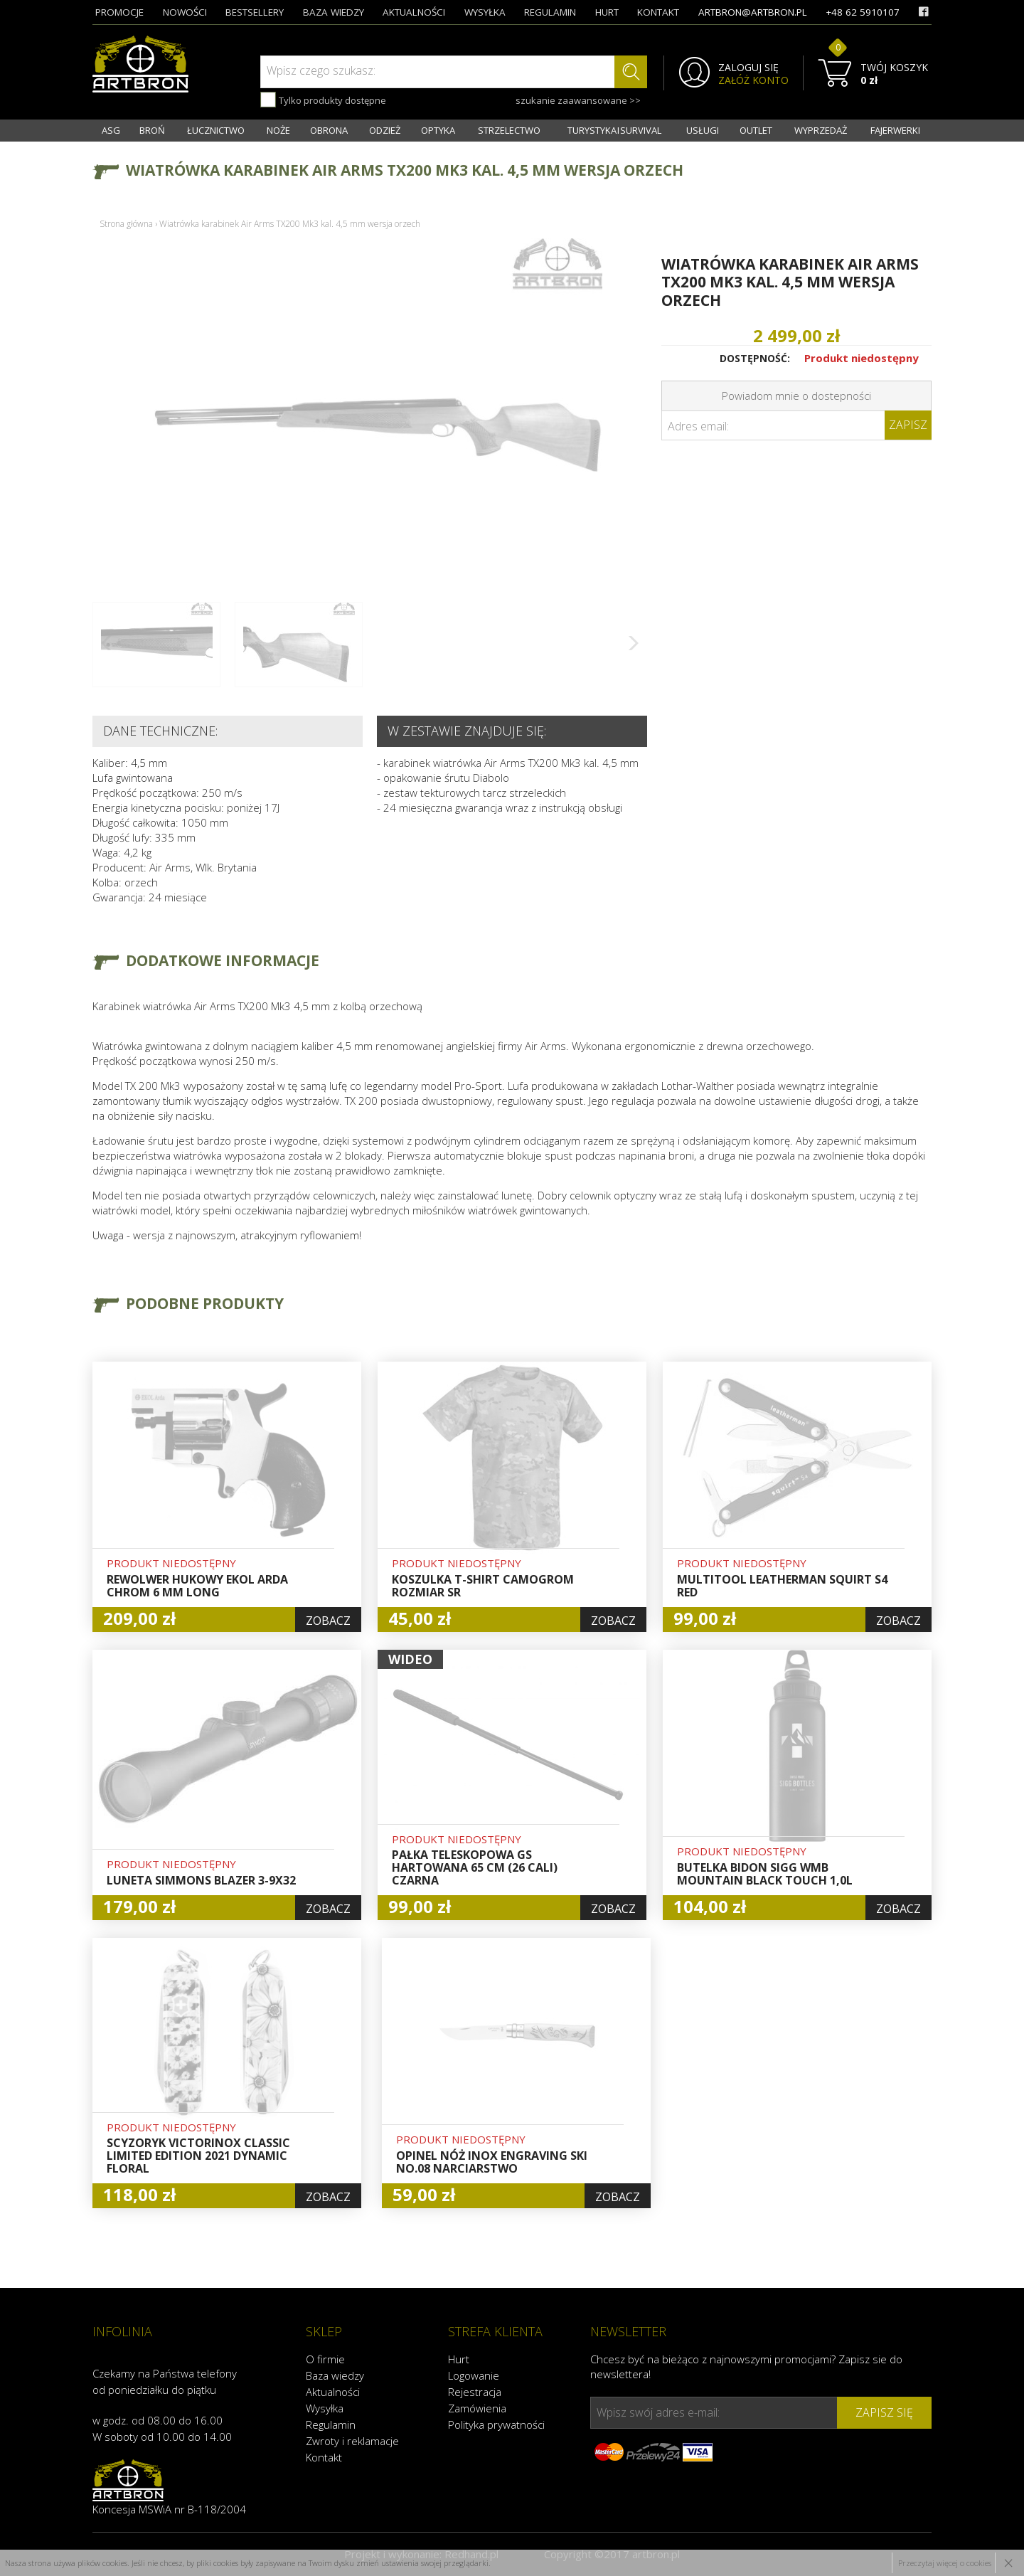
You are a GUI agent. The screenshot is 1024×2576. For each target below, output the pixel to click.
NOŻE (278, 130)
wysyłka (485, 12)
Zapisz (908, 425)
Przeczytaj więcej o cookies (944, 2563)
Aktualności (333, 2392)
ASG (111, 130)
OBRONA (329, 130)
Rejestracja (474, 2392)
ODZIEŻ (384, 130)
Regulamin (331, 2424)
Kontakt (324, 2457)
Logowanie (473, 2375)
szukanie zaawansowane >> (578, 100)
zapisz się (884, 2412)
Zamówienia (477, 2408)
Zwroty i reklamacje (352, 2441)
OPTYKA (438, 130)
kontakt (658, 12)
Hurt (458, 2359)
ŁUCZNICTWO (216, 130)
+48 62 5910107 (863, 12)
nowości (185, 12)
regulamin (550, 12)
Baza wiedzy (335, 2375)
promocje (119, 12)
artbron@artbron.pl (752, 12)
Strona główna (126, 224)
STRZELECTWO (509, 130)
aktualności (414, 12)
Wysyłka (324, 2408)
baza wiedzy (333, 12)
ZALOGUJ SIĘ (748, 67)
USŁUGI (702, 130)
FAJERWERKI (895, 130)
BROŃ (152, 130)
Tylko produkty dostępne (323, 99)
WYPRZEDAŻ (820, 130)
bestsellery (254, 12)
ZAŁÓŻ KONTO (753, 80)
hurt (607, 12)
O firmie (325, 2359)
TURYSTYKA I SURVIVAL (614, 130)
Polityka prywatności (496, 2424)
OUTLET (756, 130)
